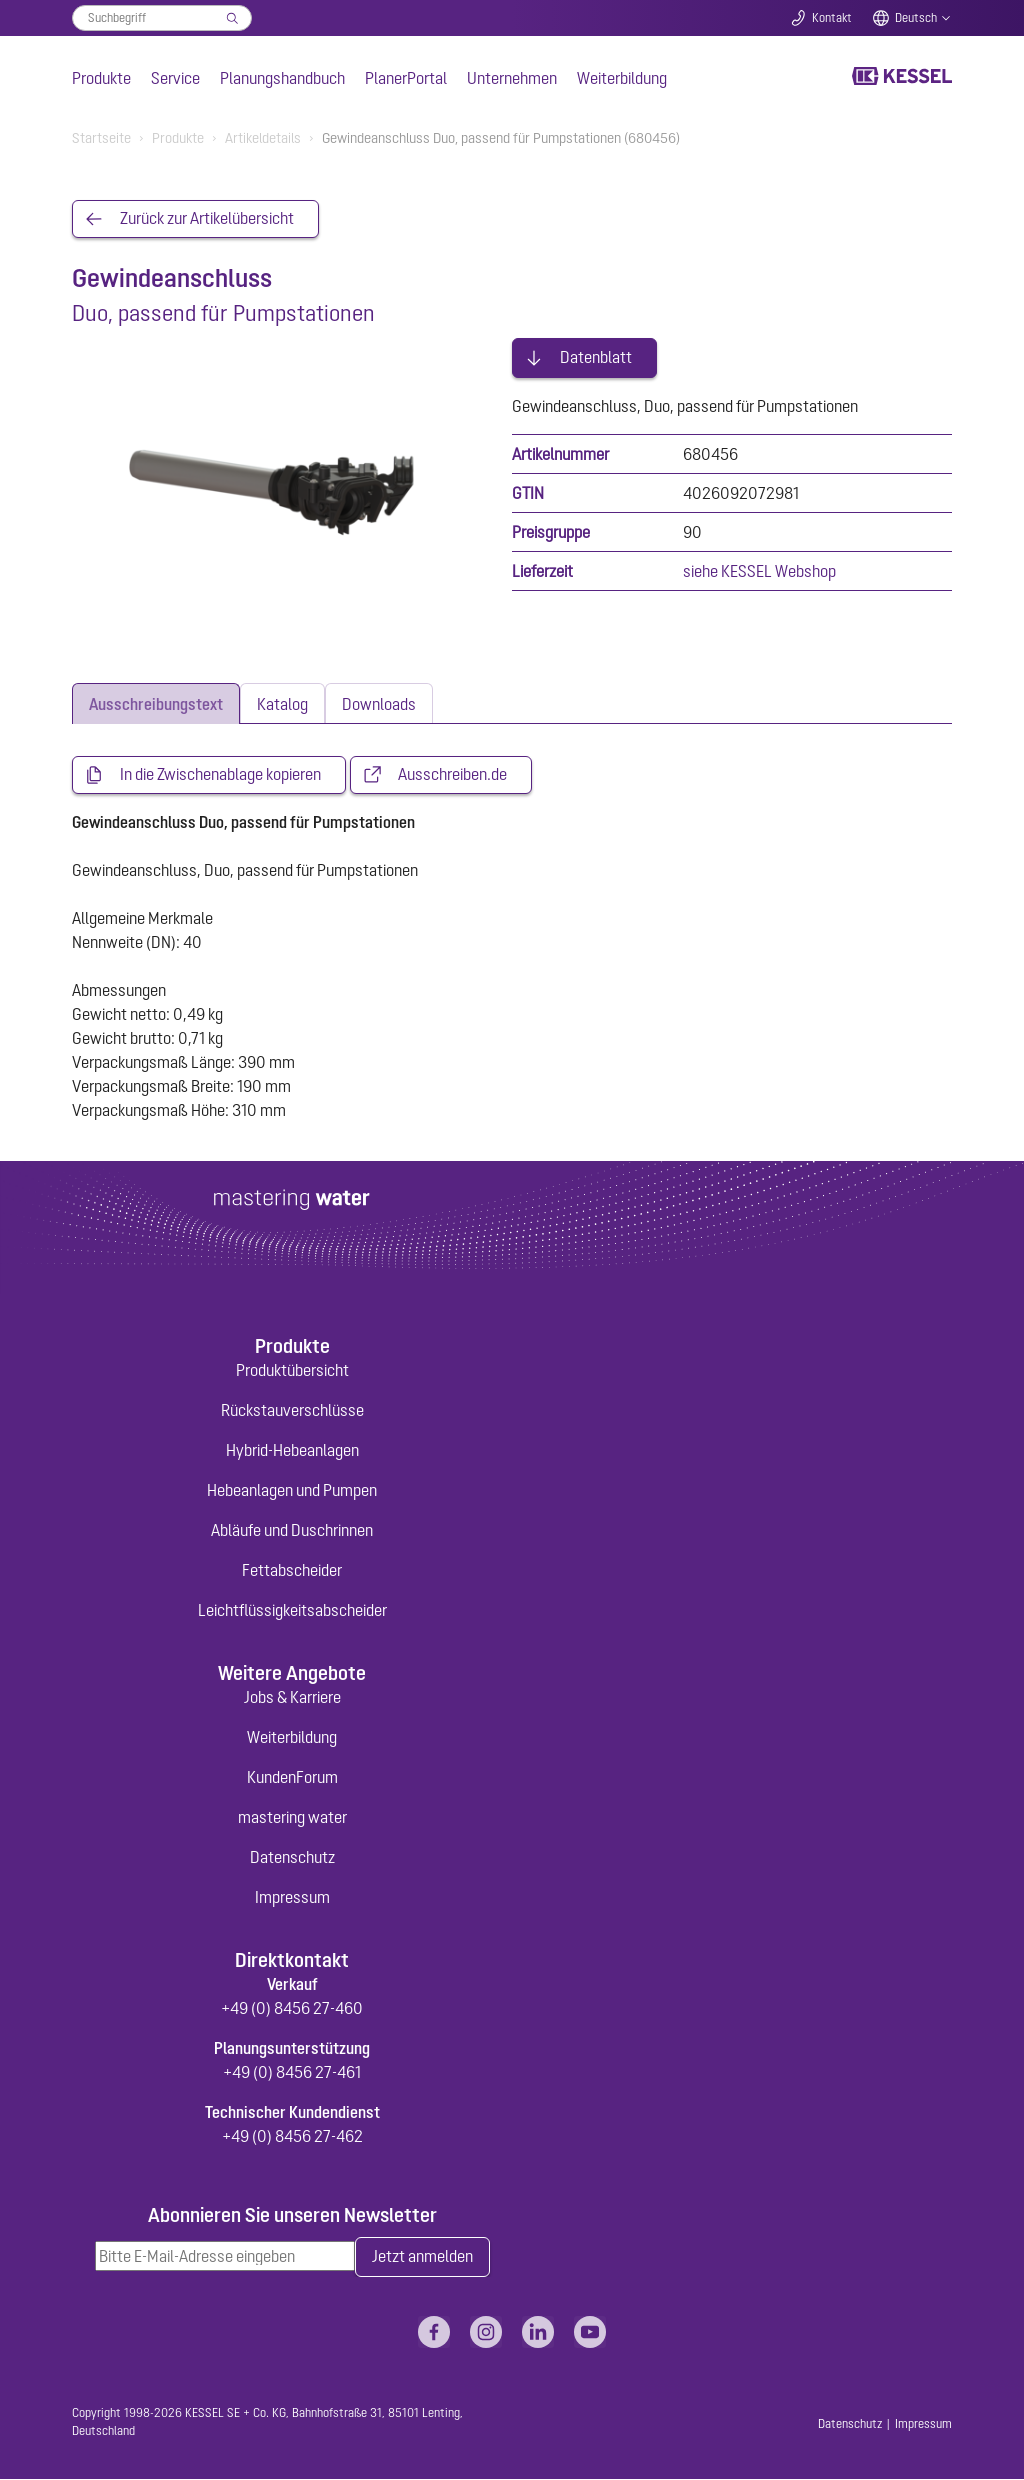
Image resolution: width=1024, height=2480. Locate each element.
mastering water (292, 1817)
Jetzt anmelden (422, 2258)
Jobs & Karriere (292, 1697)
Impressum (292, 1897)
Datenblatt (596, 356)
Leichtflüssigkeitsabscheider (292, 1610)
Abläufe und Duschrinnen (292, 1530)
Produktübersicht (292, 1370)
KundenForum (292, 1777)
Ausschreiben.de (452, 775)
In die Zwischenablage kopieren (220, 775)
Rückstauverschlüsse (292, 1410)
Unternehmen (512, 78)
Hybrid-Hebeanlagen (292, 1450)
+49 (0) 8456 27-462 (292, 2137)
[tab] (156, 703)
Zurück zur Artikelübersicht (207, 219)
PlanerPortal (406, 78)
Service (175, 78)
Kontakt (832, 18)
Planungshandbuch (282, 78)
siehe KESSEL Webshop (759, 569)
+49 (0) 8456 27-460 (292, 2009)
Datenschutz (292, 1857)
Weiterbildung (622, 78)
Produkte (101, 78)
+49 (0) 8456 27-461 (292, 2073)
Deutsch (916, 18)
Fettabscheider (292, 1570)
